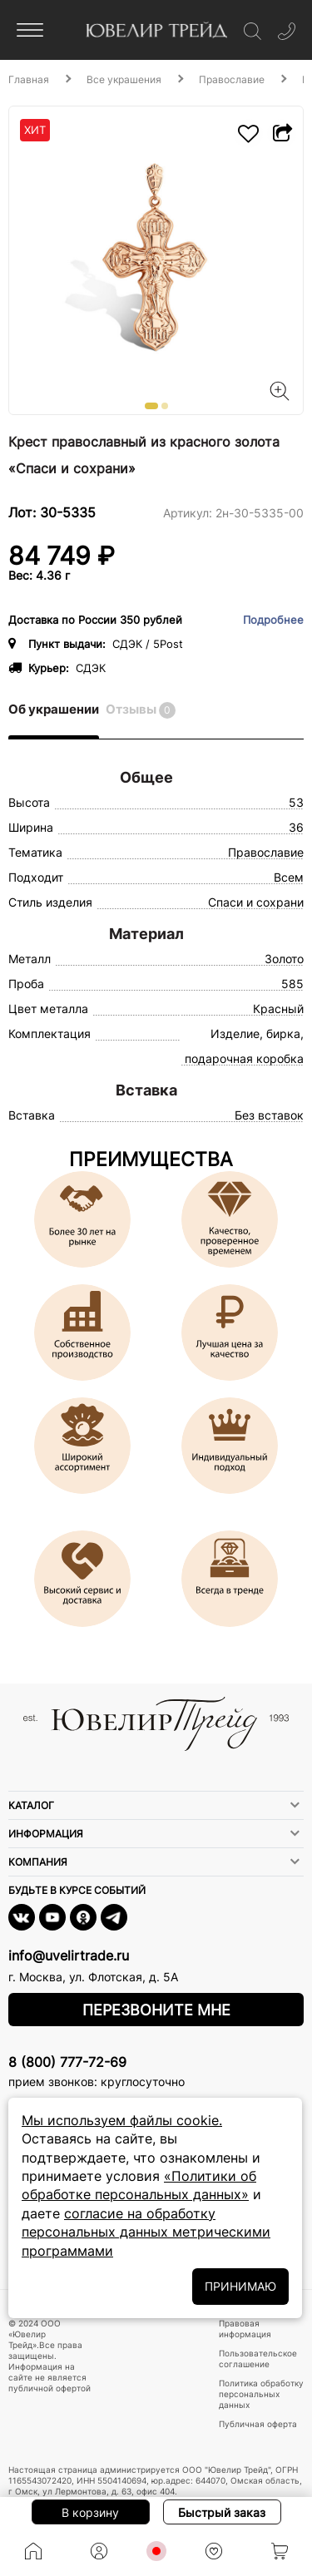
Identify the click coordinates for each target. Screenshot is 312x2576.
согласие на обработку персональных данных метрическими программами (146, 2232)
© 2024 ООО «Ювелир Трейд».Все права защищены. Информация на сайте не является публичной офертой (49, 2355)
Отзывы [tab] (141, 710)
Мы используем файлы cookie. (122, 2120)
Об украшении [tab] (53, 709)
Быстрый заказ (221, 2512)
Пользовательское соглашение (258, 2358)
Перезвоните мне (156, 2010)
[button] (151, 406)
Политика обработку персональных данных (261, 2394)
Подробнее (273, 620)
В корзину (90, 2512)
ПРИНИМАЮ (240, 2286)
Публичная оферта (258, 2424)
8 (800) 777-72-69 (67, 2062)
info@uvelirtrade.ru (68, 1955)
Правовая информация (245, 2328)
